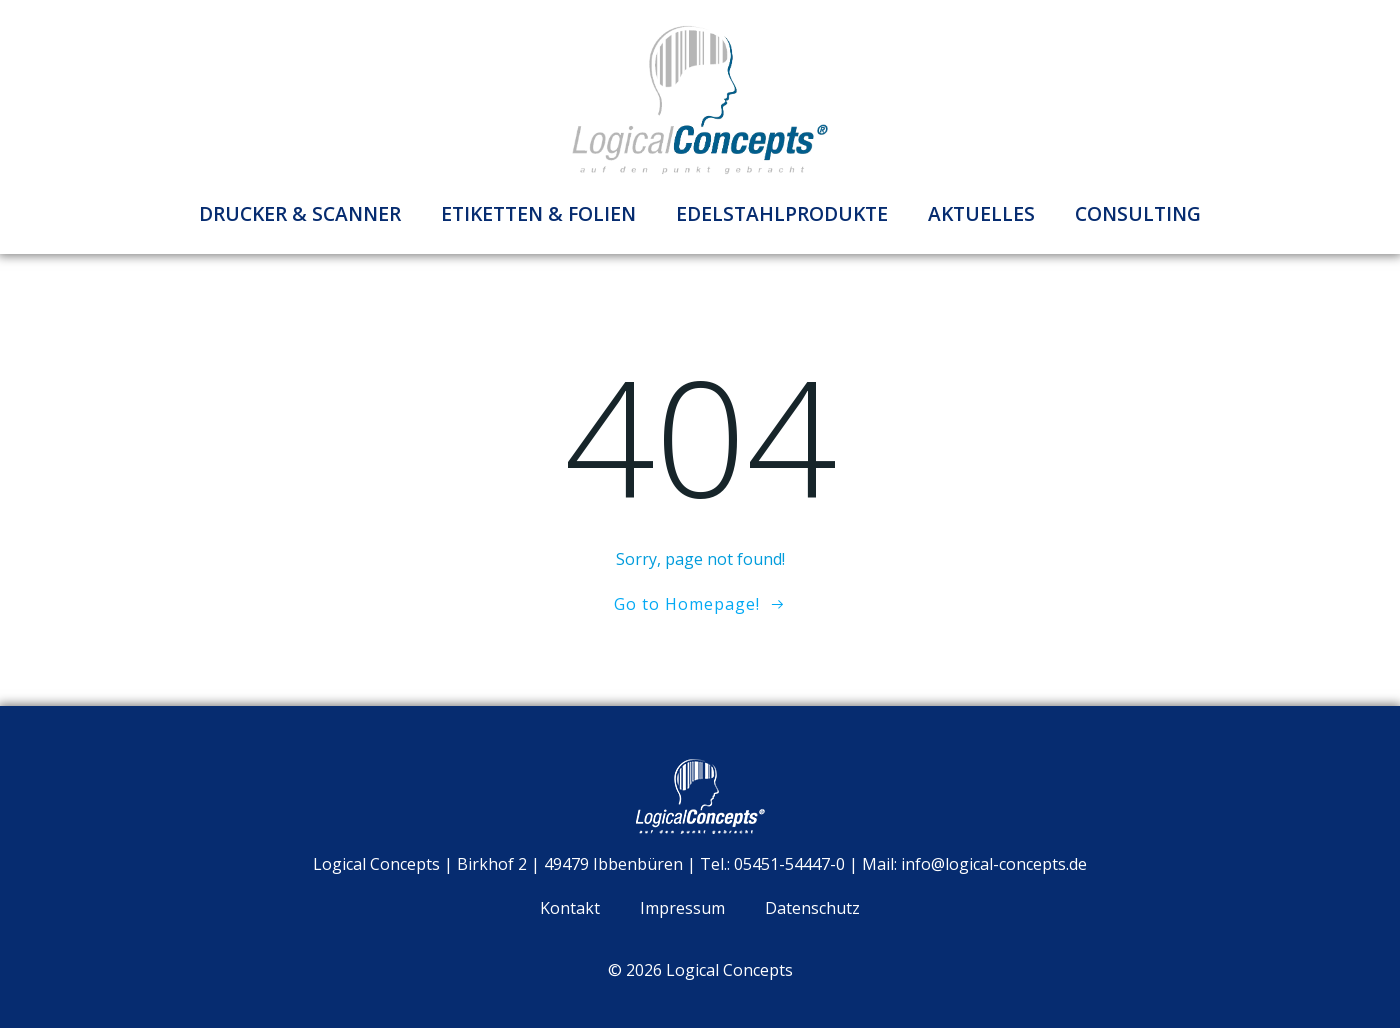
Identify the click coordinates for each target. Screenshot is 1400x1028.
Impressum (682, 908)
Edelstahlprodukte (782, 213)
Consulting (1138, 213)
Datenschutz (812, 908)
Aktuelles (981, 213)
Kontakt (570, 908)
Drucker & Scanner (300, 213)
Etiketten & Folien (538, 213)
